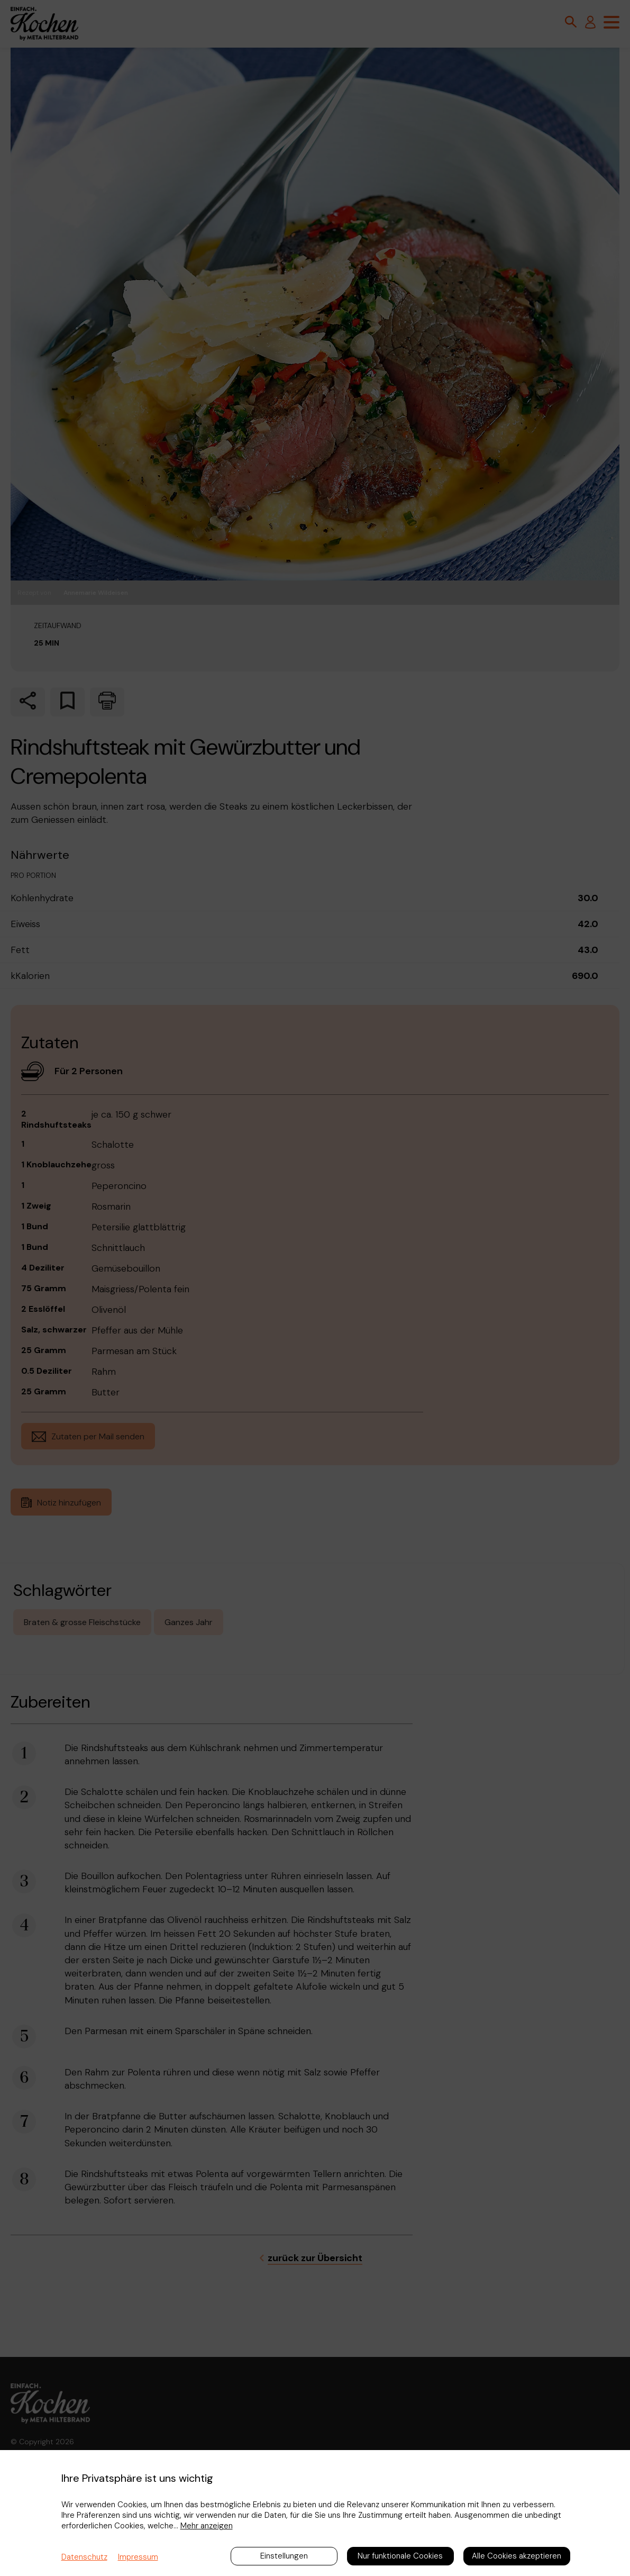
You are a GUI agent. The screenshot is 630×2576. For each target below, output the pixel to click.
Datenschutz (84, 2557)
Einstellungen (284, 2556)
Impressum (138, 2557)
